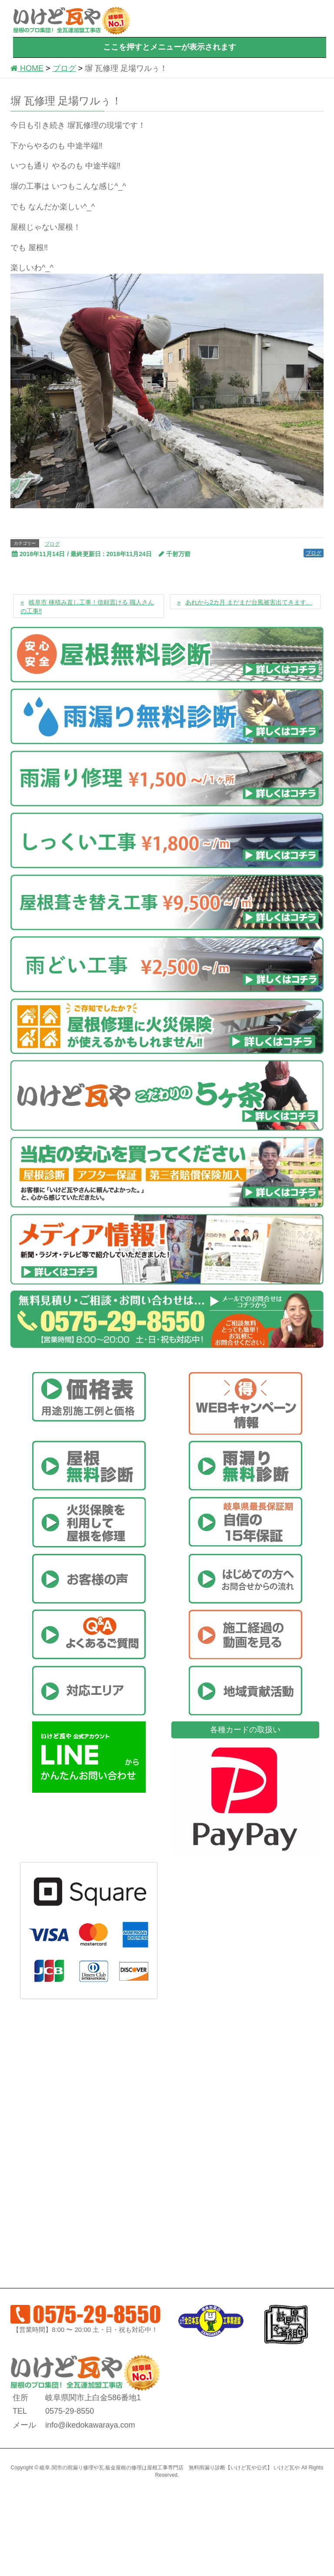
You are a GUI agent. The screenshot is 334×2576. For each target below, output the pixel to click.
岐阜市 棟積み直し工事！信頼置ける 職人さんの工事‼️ (87, 606)
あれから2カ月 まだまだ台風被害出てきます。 (248, 602)
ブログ (52, 544)
